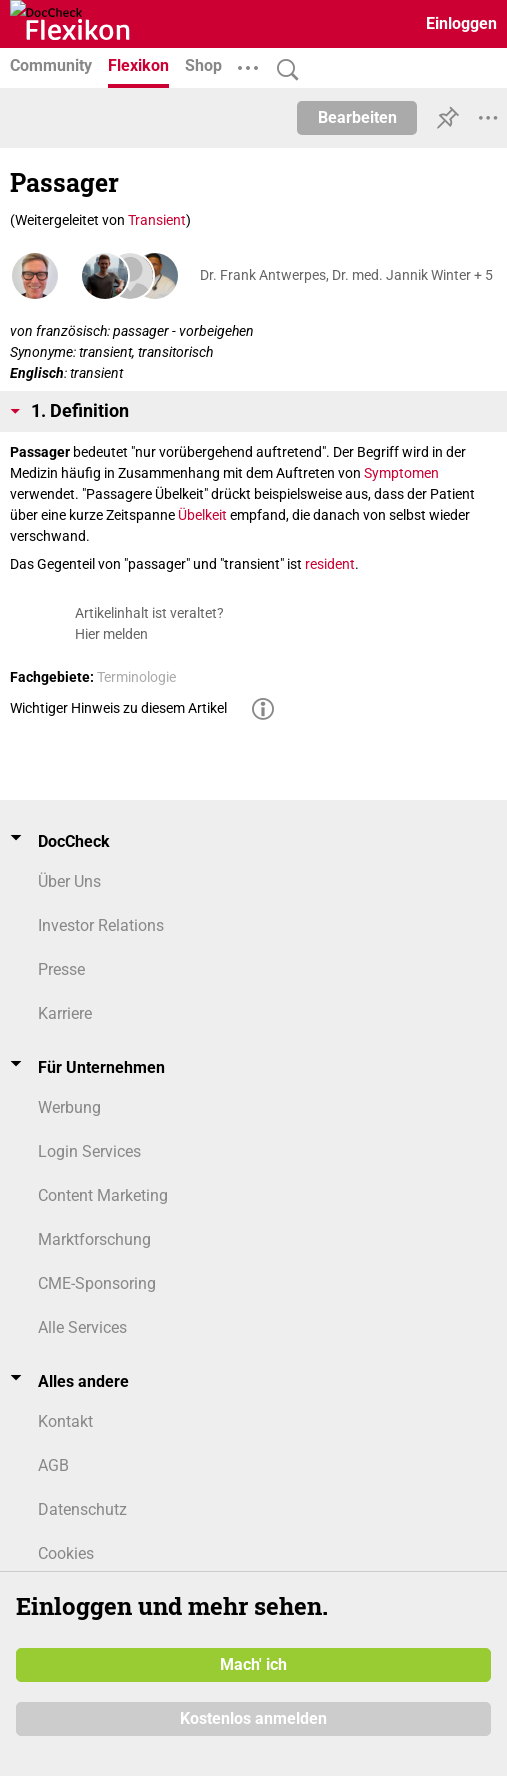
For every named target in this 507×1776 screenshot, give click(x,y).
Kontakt (65, 1421)
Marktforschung (94, 1239)
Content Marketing (103, 1195)
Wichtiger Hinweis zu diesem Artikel (118, 708)
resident (330, 564)
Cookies (66, 1553)
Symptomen (401, 473)
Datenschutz (82, 1509)
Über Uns (69, 881)
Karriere (65, 1013)
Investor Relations (101, 925)
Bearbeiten (357, 117)
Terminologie (136, 677)
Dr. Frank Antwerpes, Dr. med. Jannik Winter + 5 (346, 275)
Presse (61, 969)
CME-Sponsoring (97, 1283)
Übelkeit (202, 515)
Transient (157, 220)
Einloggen (461, 23)
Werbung (69, 1107)
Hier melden (111, 634)
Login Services (89, 1151)
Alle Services (82, 1327)
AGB (53, 1465)
